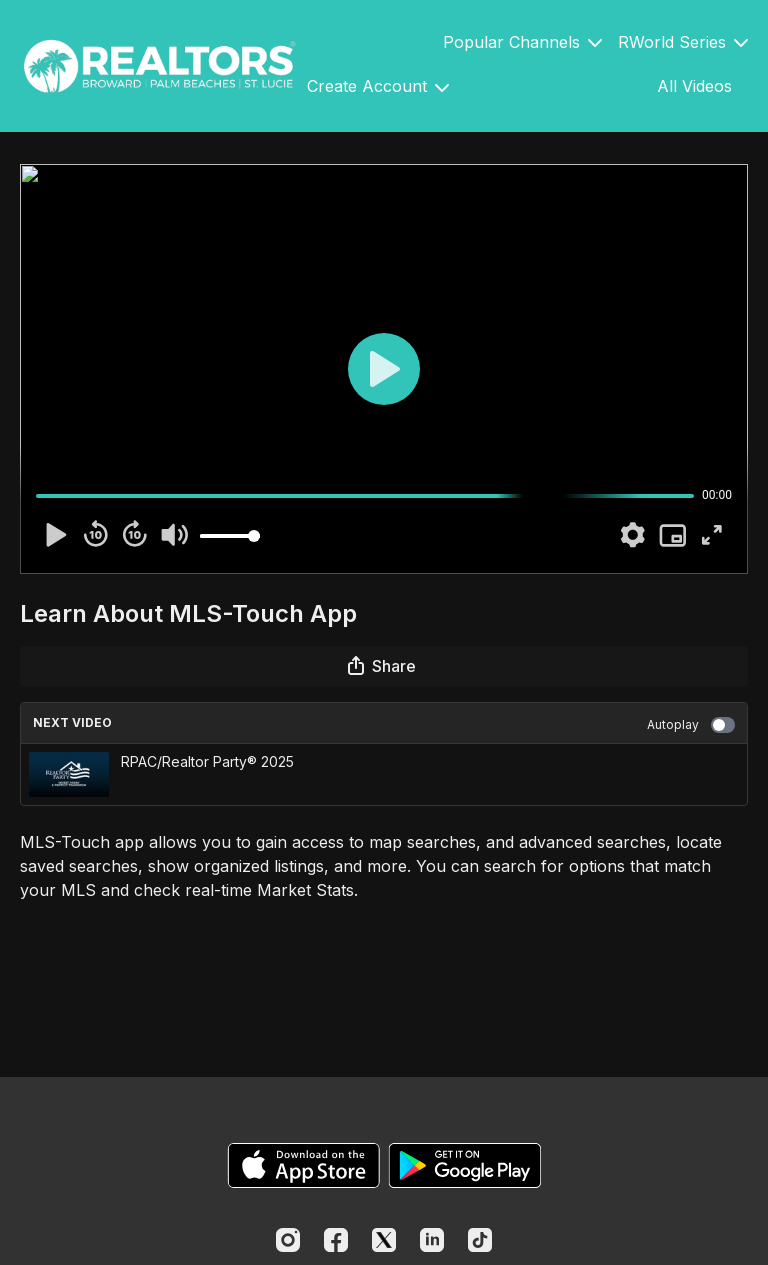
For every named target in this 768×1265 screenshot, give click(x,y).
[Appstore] (303, 1165)
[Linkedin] (432, 1240)
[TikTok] (480, 1240)
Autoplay (691, 725)
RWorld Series (683, 42)
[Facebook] (336, 1240)
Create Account (378, 86)
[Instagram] (288, 1240)
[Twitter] (384, 1240)
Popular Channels (522, 42)
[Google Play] (465, 1165)
